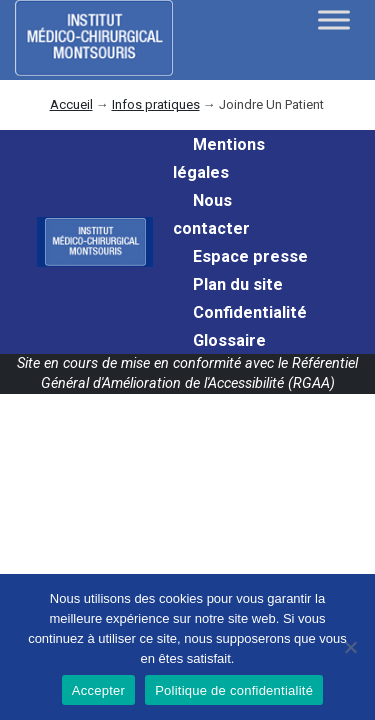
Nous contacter (211, 214)
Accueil (71, 104)
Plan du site (238, 284)
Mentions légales (219, 158)
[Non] (350, 647)
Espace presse (250, 256)
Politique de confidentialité (234, 690)
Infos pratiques (156, 104)
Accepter (98, 690)
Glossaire (229, 340)
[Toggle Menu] (334, 19)
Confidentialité (250, 312)
